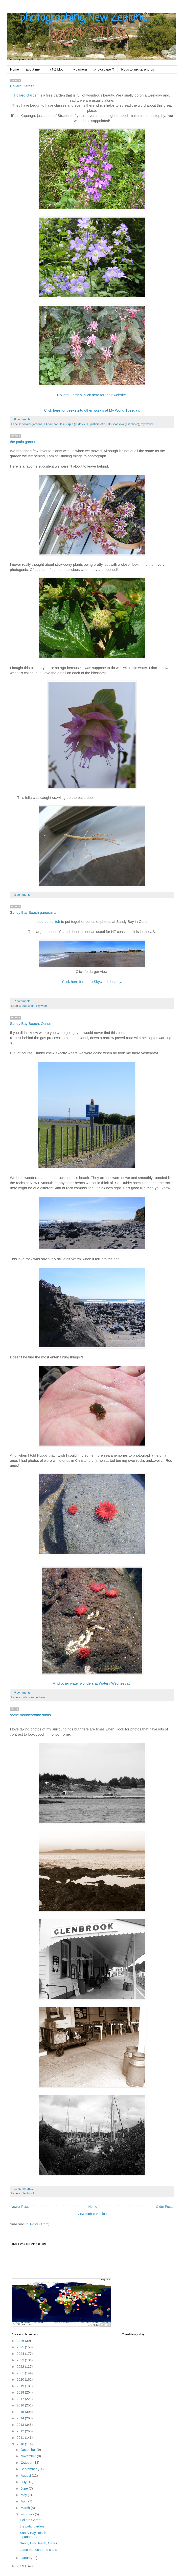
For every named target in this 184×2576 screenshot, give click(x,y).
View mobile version (92, 2214)
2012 (21, 2431)
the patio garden (23, 442)
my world (147, 424)
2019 (21, 2386)
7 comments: (23, 1001)
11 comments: (24, 2188)
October (27, 2462)
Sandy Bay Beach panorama (33, 912)
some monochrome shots (30, 1715)
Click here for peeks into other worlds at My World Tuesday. (92, 410)
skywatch (42, 1005)
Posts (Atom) (39, 2224)
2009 (21, 2566)
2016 (21, 2405)
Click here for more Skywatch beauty (91, 982)
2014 (21, 2418)
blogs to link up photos (137, 69)
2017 (21, 2399)
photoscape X (104, 69)
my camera (78, 69)
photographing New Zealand (77, 17)
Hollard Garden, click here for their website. (92, 395)
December (29, 2449)
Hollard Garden (22, 86)
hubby (26, 1697)
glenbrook (28, 2193)
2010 (21, 2444)
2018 (21, 2392)
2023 (21, 2360)
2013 (21, 2424)
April (24, 2501)
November (29, 2456)
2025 (21, 2347)
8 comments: (23, 419)
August (26, 2475)
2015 (21, 2412)
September (29, 2469)
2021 (21, 2373)
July (24, 2482)
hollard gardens (32, 424)
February (28, 2514)
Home (14, 69)
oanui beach (39, 1697)
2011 (21, 2437)
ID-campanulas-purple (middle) (64, 424)
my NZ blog (55, 69)
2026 (21, 2341)
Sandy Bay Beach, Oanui (30, 1024)
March (26, 2508)
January (27, 2558)
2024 (21, 2353)
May (24, 2495)
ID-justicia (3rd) (96, 424)
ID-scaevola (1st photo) (123, 424)
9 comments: (23, 1692)
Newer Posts (20, 2206)
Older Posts (164, 2206)
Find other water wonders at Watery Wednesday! (92, 1683)
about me (33, 69)
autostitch (52, 922)
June (25, 2488)
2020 (21, 2379)
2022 (21, 2366)
